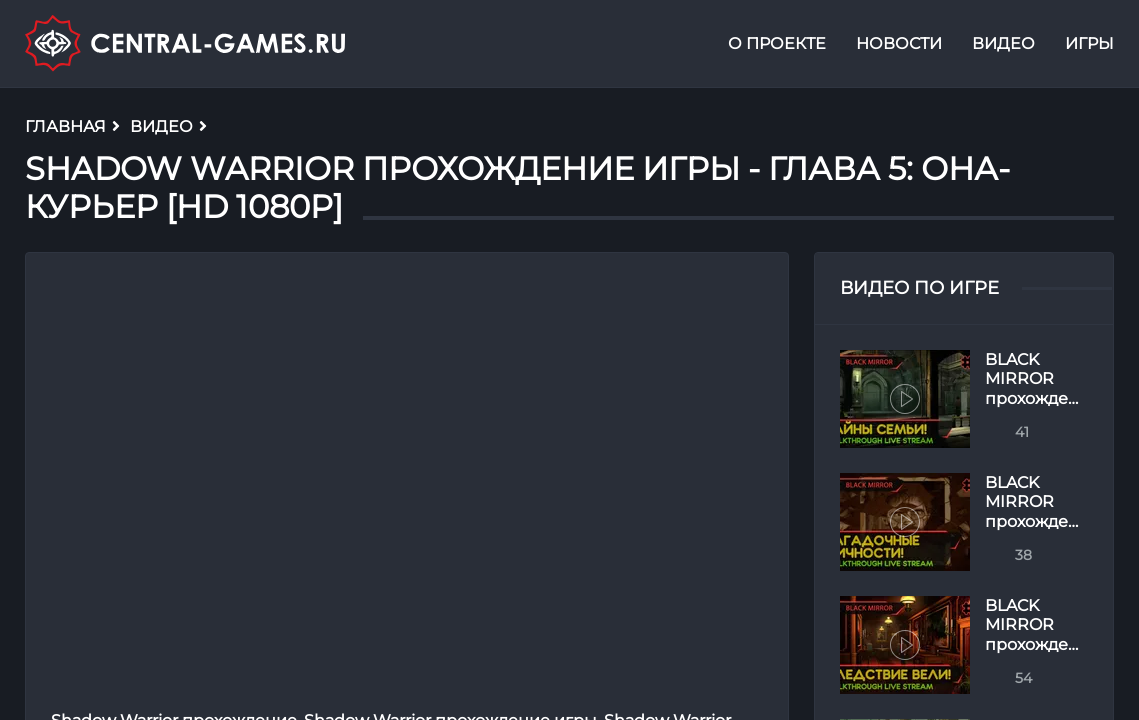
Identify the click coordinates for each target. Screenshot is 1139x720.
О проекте (777, 43)
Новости (899, 43)
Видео (1003, 43)
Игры (1089, 43)
